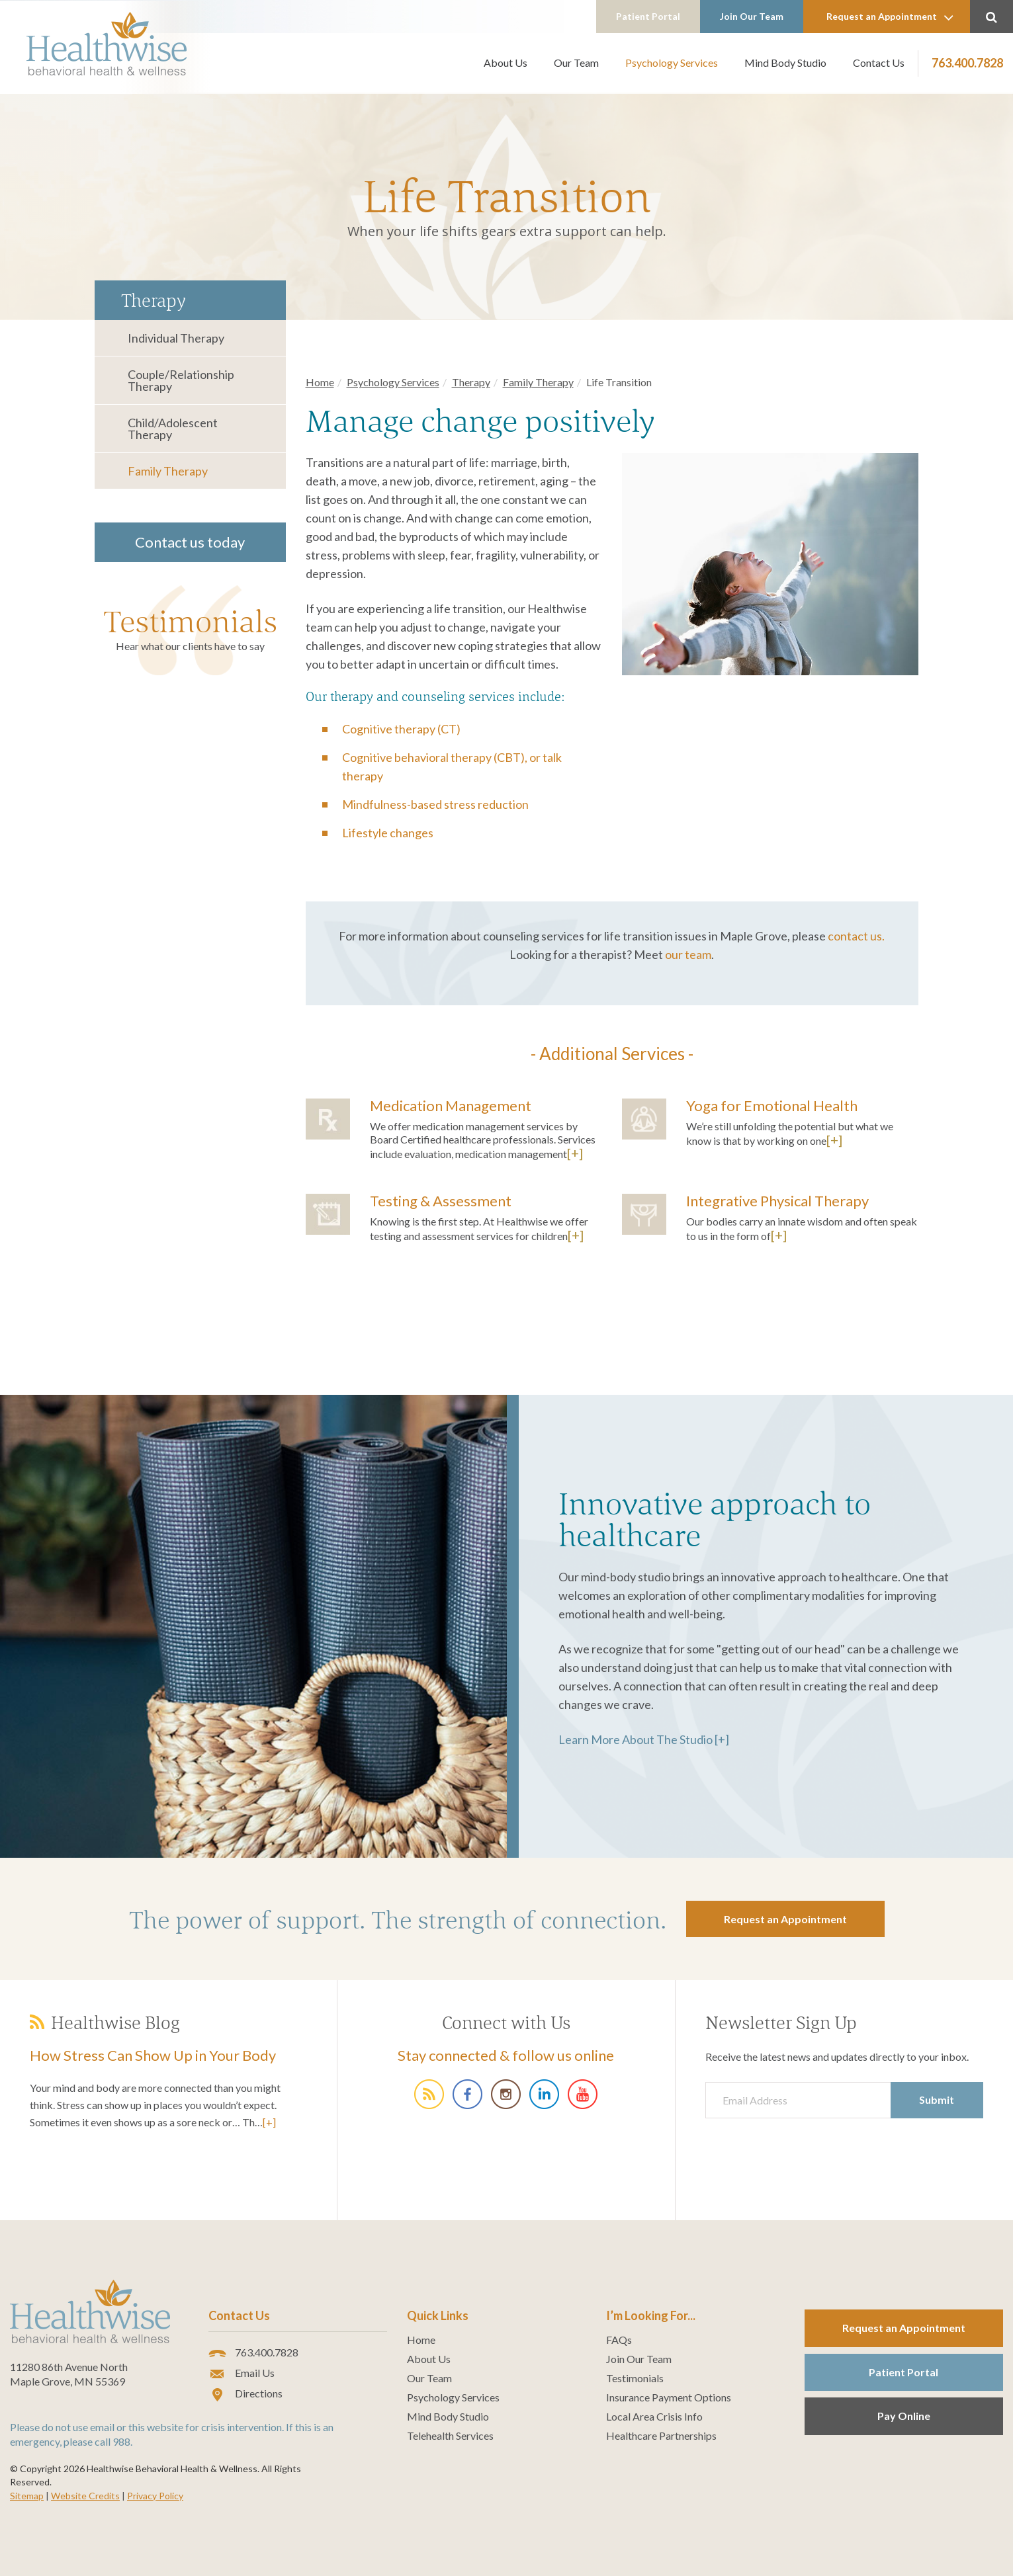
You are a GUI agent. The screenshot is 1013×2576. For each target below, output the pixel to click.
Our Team (576, 62)
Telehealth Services (450, 2436)
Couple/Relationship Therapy (181, 380)
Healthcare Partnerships (661, 2436)
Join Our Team (751, 16)
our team (688, 954)
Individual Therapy (176, 338)
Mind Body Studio (785, 62)
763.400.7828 (967, 63)
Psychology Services (671, 62)
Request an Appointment (889, 17)
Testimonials (190, 621)
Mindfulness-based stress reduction (435, 804)
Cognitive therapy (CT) (401, 729)
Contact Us (878, 62)
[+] (575, 1153)
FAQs (619, 2340)
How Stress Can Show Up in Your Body (153, 2055)
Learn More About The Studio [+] (643, 1739)
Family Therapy (168, 471)
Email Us (241, 2373)
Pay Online (903, 2415)
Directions (245, 2394)
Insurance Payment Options (668, 2397)
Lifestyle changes (387, 832)
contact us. (856, 936)
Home (320, 382)
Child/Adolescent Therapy (173, 428)
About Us (505, 62)
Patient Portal (648, 16)
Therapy (471, 382)
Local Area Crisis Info (654, 2416)
